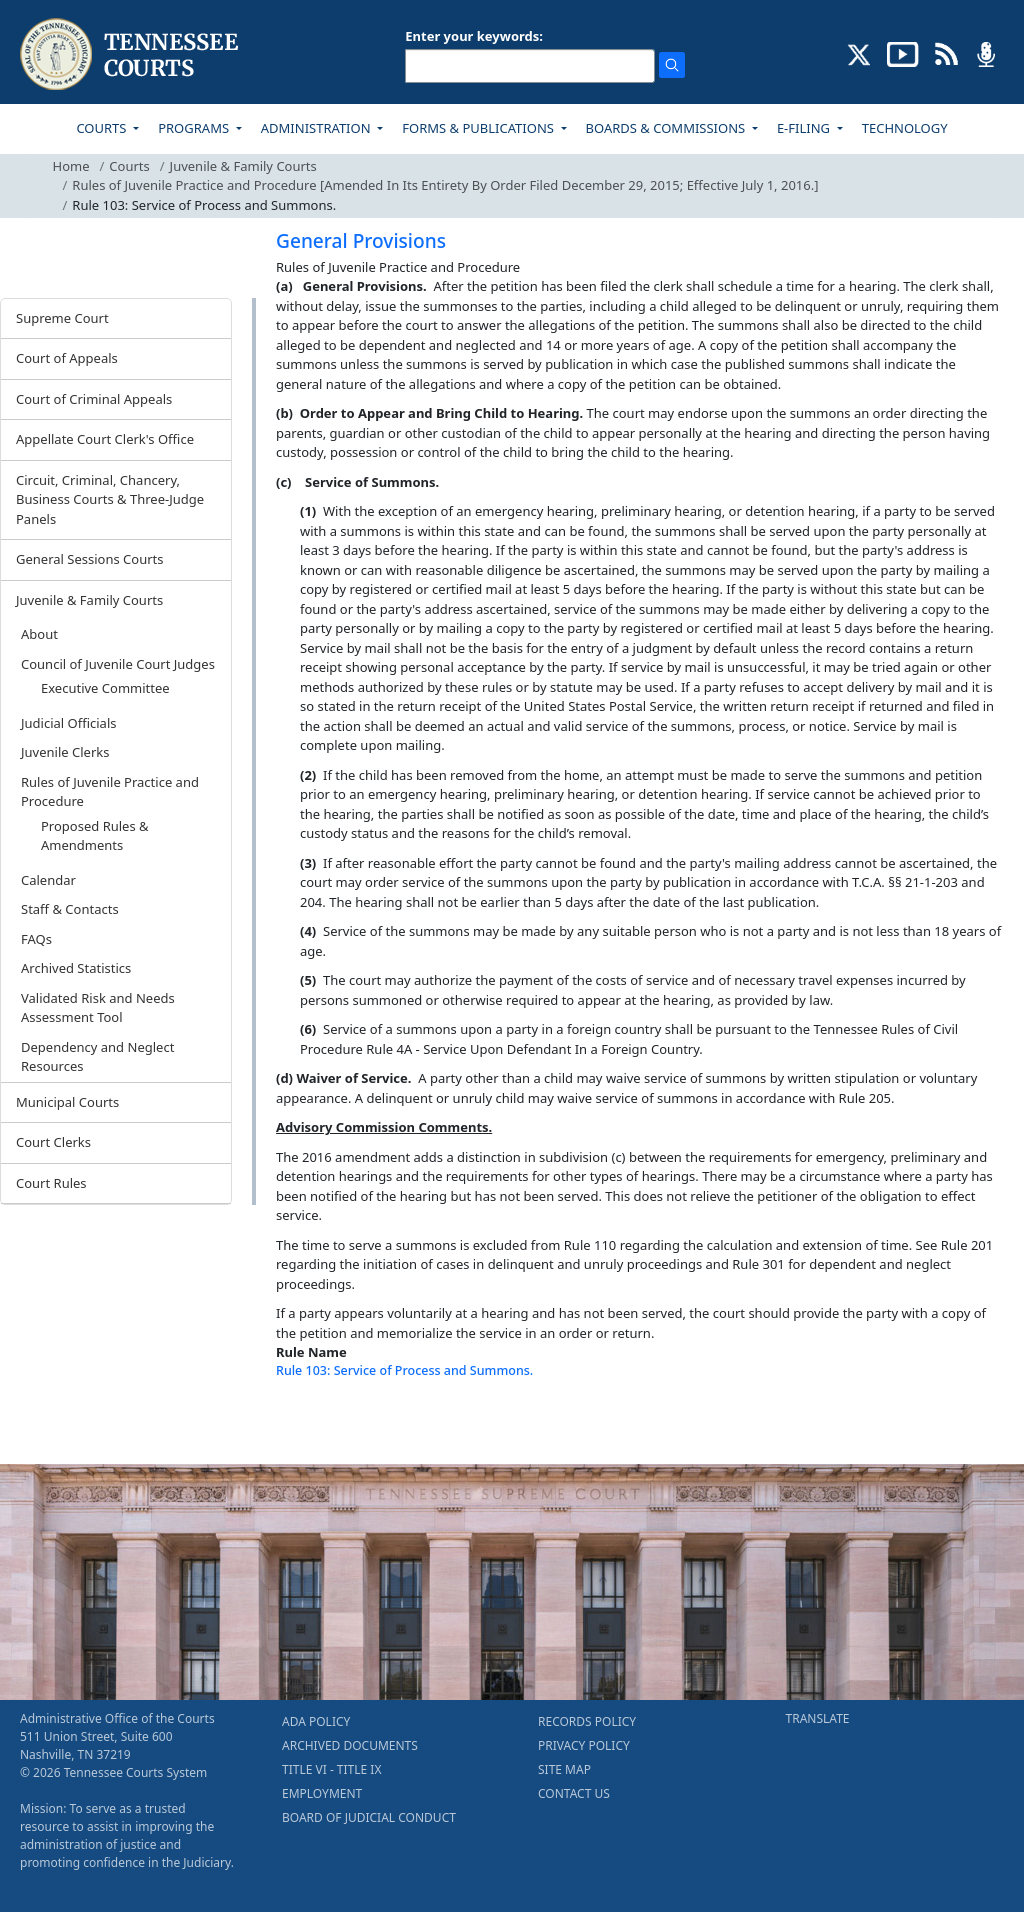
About (39, 634)
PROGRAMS (195, 128)
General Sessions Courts (90, 559)
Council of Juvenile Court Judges (118, 664)
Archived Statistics (76, 968)
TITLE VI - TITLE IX (331, 1769)
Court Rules (51, 1183)
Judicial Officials (68, 723)
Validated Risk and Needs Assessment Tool (98, 1008)
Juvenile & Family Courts (243, 166)
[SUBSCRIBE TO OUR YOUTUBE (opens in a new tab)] (903, 53)
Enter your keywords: (474, 36)
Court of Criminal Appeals (94, 399)
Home (71, 166)
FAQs (36, 939)
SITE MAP (564, 1769)
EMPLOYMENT (322, 1793)
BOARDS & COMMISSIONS (667, 128)
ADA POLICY (316, 1721)
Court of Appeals (67, 358)
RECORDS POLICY (587, 1721)
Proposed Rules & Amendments (95, 836)
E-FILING (805, 128)
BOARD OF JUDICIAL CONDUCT (369, 1817)
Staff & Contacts (70, 909)
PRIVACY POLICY (584, 1745)
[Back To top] (310, 1424)
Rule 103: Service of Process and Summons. (404, 1370)
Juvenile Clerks (65, 752)
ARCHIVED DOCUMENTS (350, 1745)
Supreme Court (62, 318)
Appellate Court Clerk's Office (105, 439)
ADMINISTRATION (317, 128)
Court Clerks (53, 1142)
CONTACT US (574, 1793)
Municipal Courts (67, 1102)
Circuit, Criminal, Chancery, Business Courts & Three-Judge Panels (110, 499)
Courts (129, 166)
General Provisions (361, 241)
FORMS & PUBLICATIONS (479, 128)
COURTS (102, 128)
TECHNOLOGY (905, 128)
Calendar (48, 880)
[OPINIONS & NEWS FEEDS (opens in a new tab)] (946, 53)
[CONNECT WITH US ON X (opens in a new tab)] (859, 53)
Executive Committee (105, 688)
